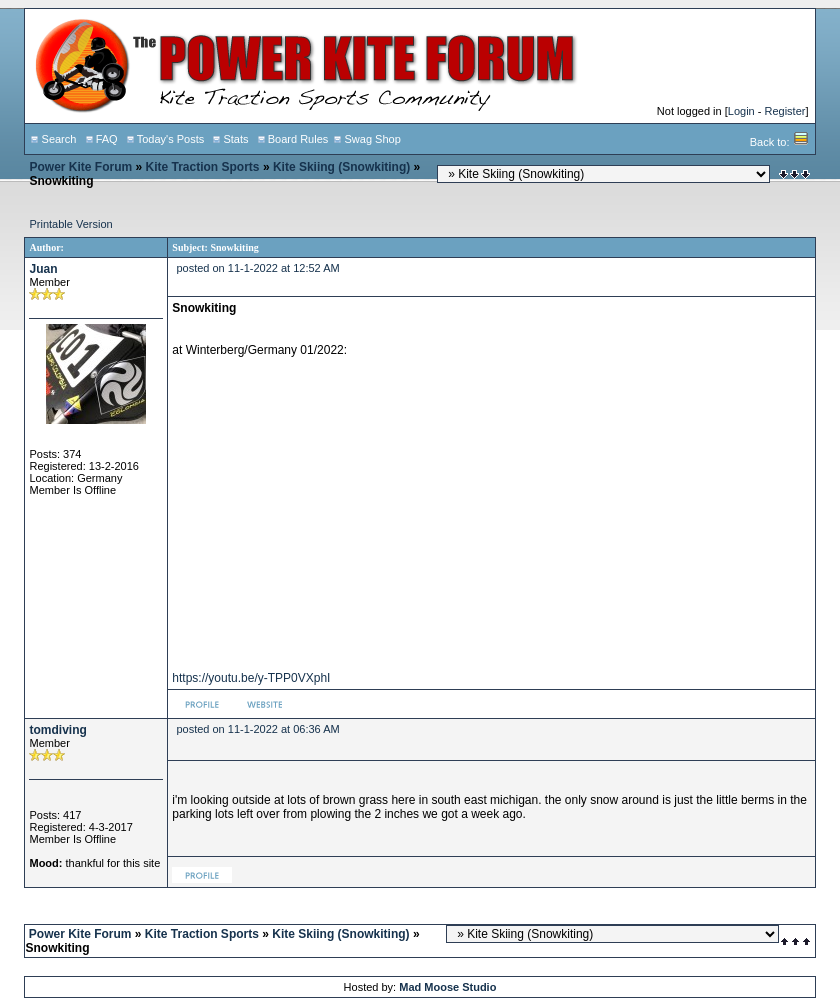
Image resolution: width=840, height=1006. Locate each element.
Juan (43, 269)
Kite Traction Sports (203, 167)
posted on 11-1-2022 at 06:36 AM (257, 729)
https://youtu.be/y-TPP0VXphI (251, 678)
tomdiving (57, 730)
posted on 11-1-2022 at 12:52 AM (257, 268)
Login (741, 111)
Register (784, 111)
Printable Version (70, 224)
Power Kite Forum (80, 167)
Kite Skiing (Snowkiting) (341, 167)
